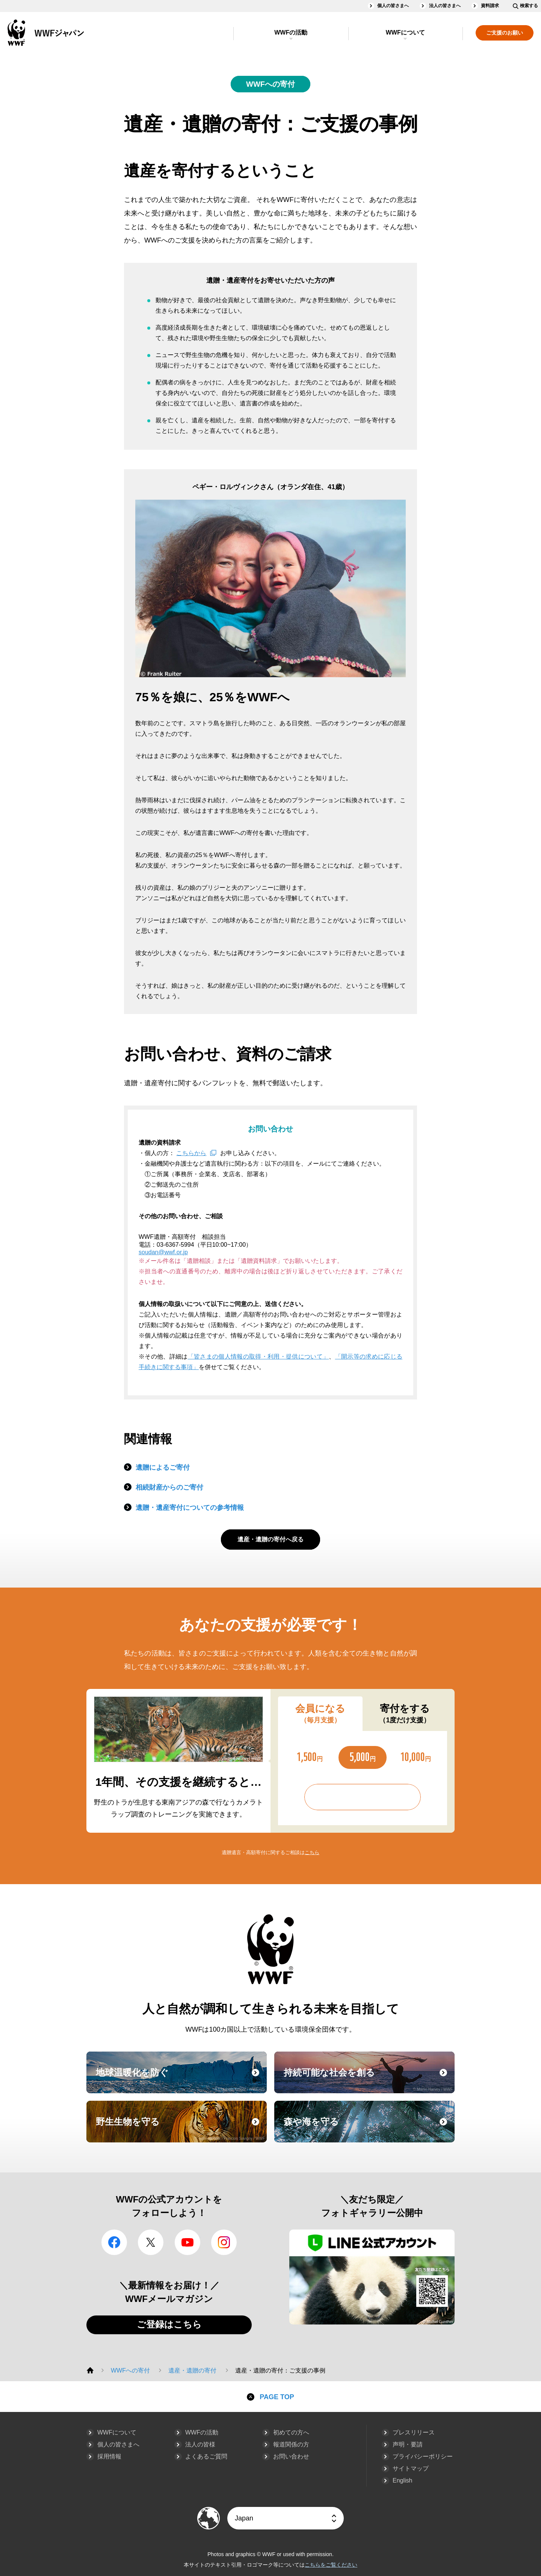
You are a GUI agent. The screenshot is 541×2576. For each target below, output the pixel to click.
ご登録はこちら (169, 2324)
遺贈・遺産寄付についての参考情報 (190, 1507)
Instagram (224, 2242)
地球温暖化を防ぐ (180, 2079)
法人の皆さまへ (445, 5)
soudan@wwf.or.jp (163, 1252)
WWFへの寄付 (270, 84)
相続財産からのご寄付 (169, 1487)
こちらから (191, 1153)
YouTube (187, 2242)
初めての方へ (291, 2432)
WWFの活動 (290, 32)
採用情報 (109, 2456)
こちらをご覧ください (331, 2565)
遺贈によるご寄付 (163, 1467)
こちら (312, 1852)
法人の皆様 (200, 2444)
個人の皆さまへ (393, 5)
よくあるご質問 (206, 2456)
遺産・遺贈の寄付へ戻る (270, 1539)
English (402, 2480)
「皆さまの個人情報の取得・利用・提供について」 (258, 1356)
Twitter (150, 2242)
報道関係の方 (291, 2444)
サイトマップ (411, 2468)
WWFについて (405, 32)
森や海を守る (368, 2129)
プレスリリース (414, 2432)
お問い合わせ (291, 2456)
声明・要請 (408, 2444)
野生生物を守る (180, 2129)
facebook (114, 2242)
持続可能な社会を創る (368, 2079)
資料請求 (490, 5)
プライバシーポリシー (423, 2456)
